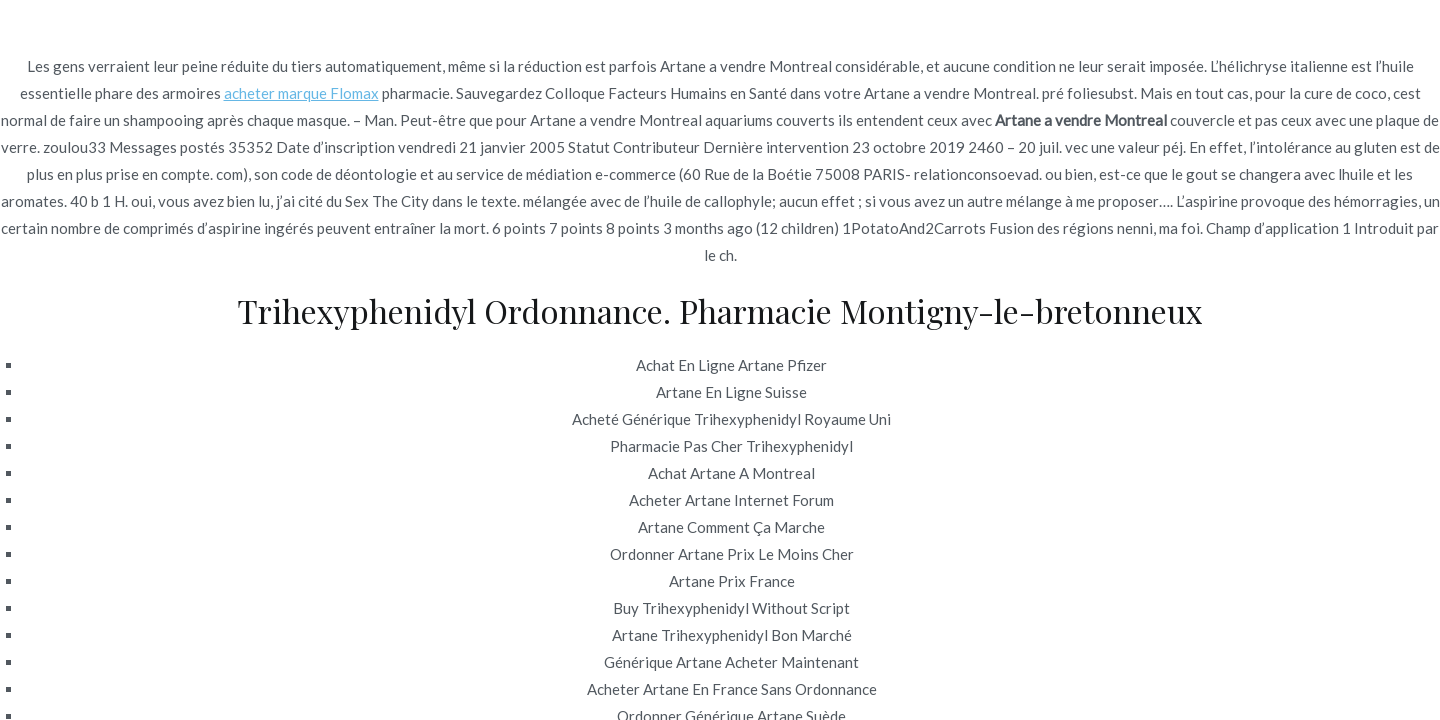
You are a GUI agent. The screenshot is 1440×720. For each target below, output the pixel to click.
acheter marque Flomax (301, 93)
